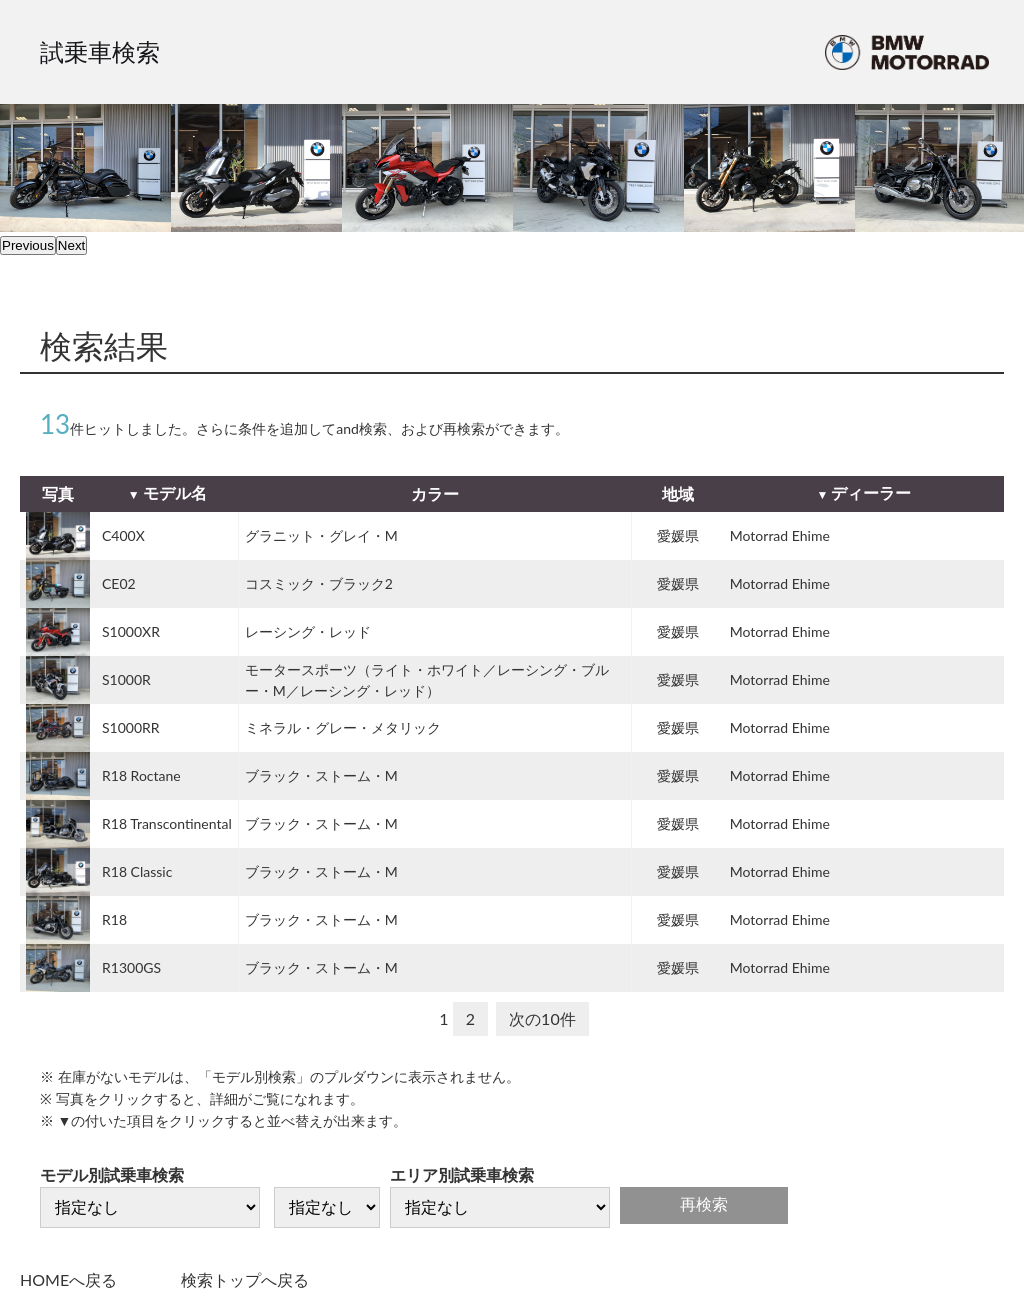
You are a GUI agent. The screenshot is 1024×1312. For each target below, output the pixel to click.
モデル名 (175, 492)
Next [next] (71, 245)
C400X (123, 535)
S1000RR (131, 727)
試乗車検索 (100, 51)
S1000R (126, 679)
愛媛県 (678, 535)
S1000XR (131, 631)
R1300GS (131, 967)
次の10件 (542, 1018)
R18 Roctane (141, 775)
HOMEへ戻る (68, 1279)
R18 (114, 919)
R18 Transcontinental (167, 823)
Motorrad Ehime (780, 535)
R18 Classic (137, 871)
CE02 (119, 583)
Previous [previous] (28, 245)
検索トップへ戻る (245, 1279)
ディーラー (871, 492)
